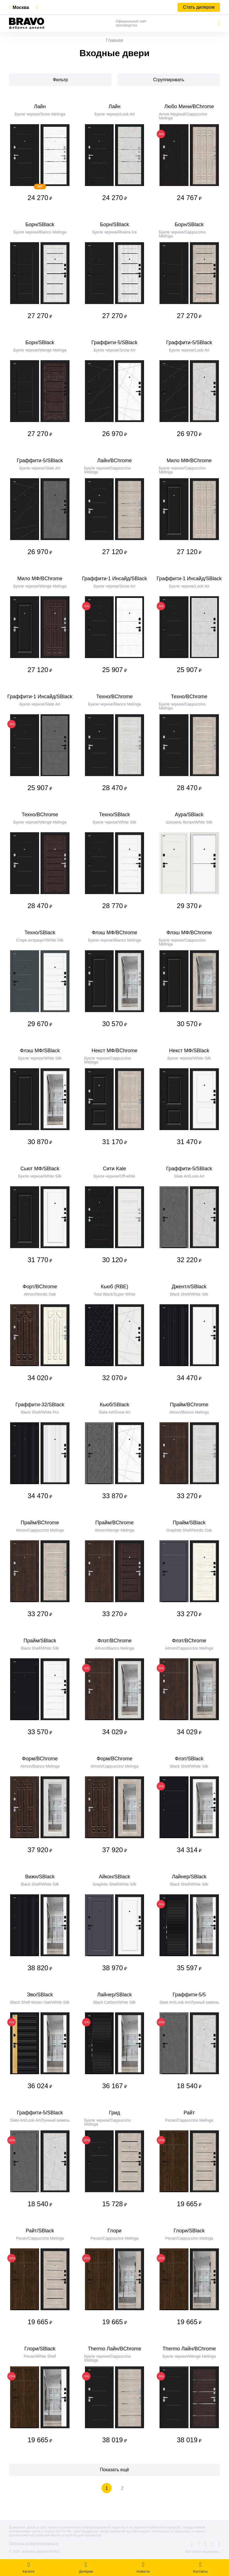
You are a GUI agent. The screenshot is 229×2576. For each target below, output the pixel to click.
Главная (114, 40)
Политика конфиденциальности (34, 2543)
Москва (21, 7)
